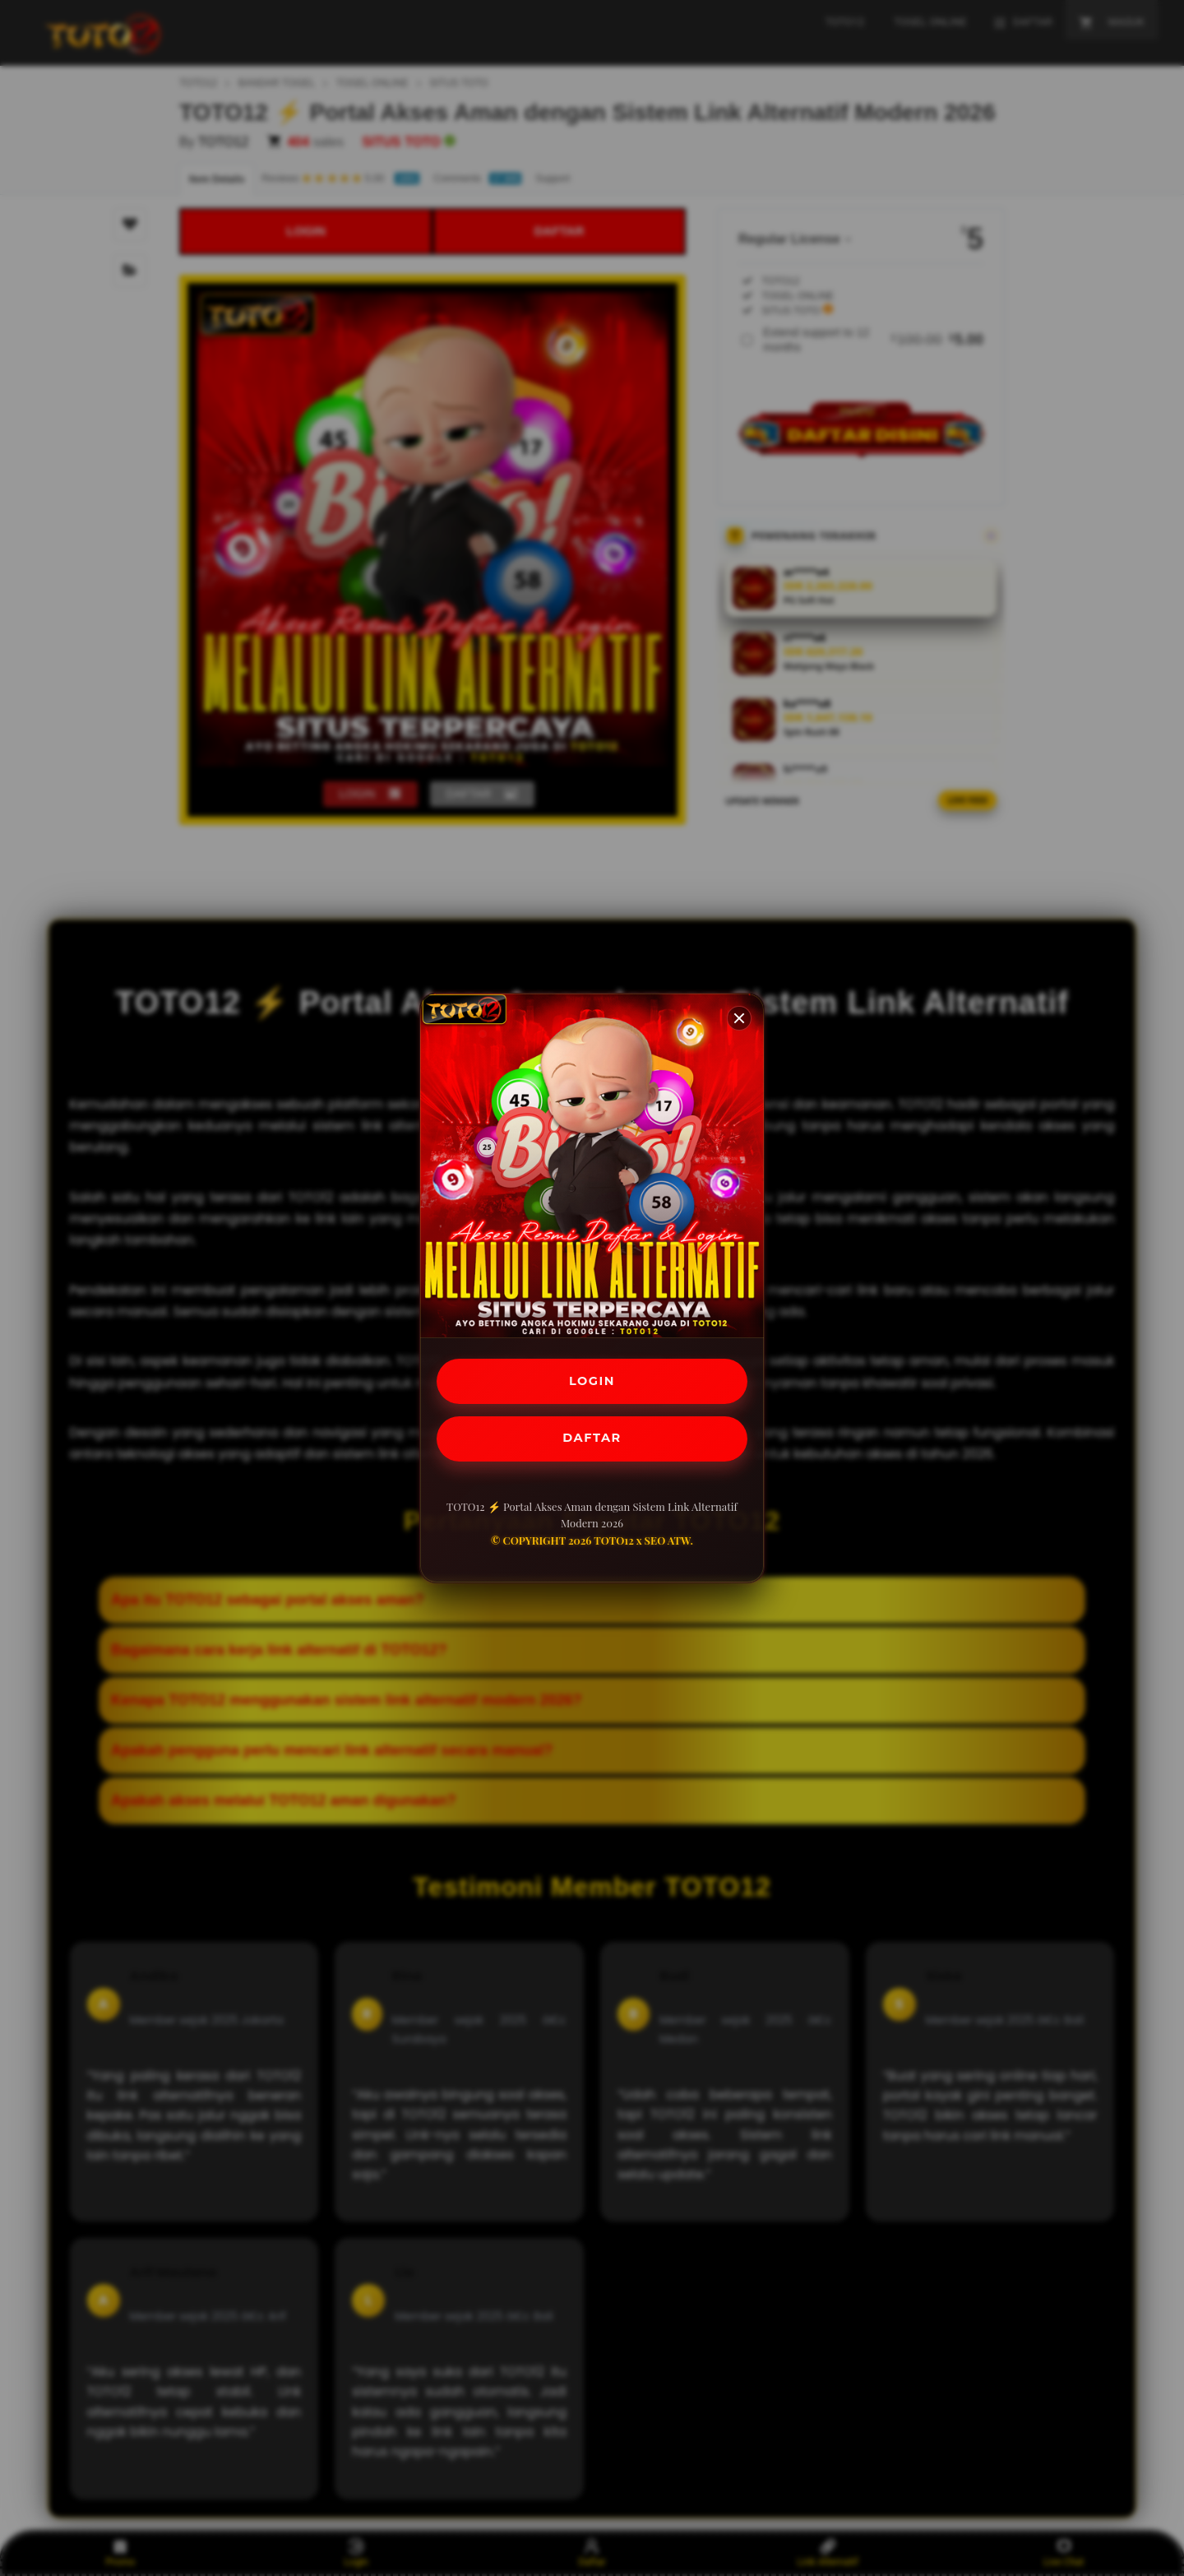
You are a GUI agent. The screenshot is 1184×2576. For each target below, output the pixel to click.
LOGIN (592, 1379)
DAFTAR (592, 1440)
